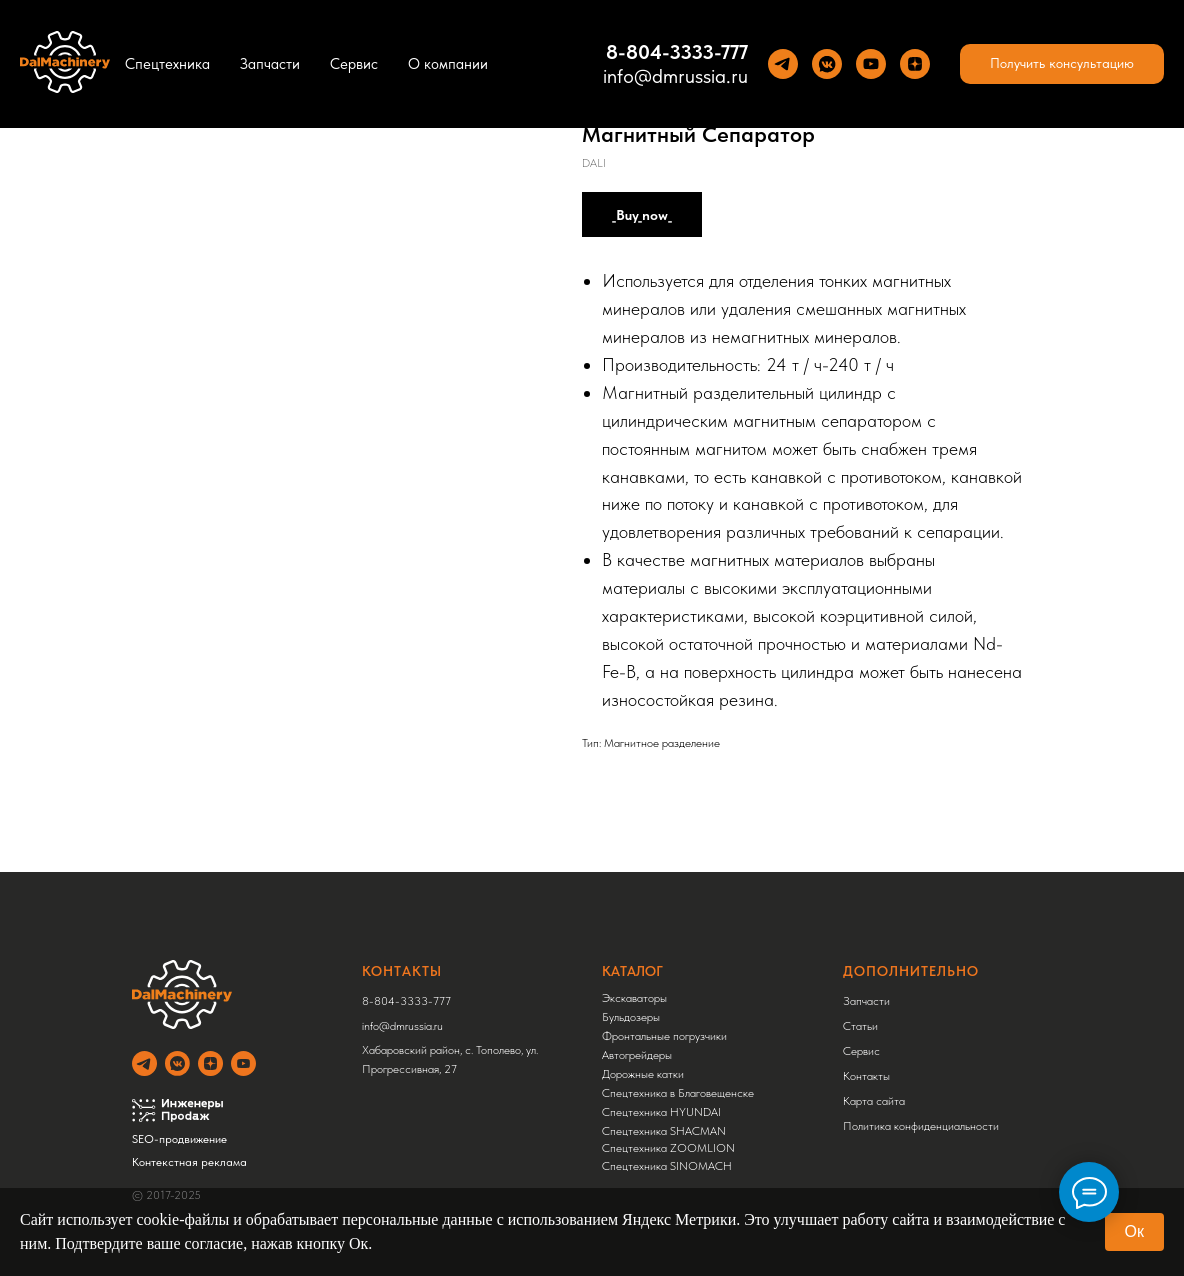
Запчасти (270, 64)
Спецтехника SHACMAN (664, 1131)
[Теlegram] (783, 64)
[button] (1062, 64)
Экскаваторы (634, 998)
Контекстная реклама (189, 1162)
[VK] (827, 64)
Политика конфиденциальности (921, 1126)
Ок (1134, 1231)
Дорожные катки (643, 1074)
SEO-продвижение (179, 1139)
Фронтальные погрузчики (664, 1036)
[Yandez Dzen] (915, 64)
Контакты (866, 1076)
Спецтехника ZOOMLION (668, 1148)
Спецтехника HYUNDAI (661, 1112)
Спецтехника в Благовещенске (678, 1093)
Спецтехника (167, 64)
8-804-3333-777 (406, 1001)
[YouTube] (871, 64)
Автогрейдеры (637, 1055)
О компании (448, 64)
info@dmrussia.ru (675, 76)
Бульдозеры (631, 1017)
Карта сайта (874, 1101)
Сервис (354, 64)
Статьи (860, 1026)
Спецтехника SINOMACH (667, 1166)
